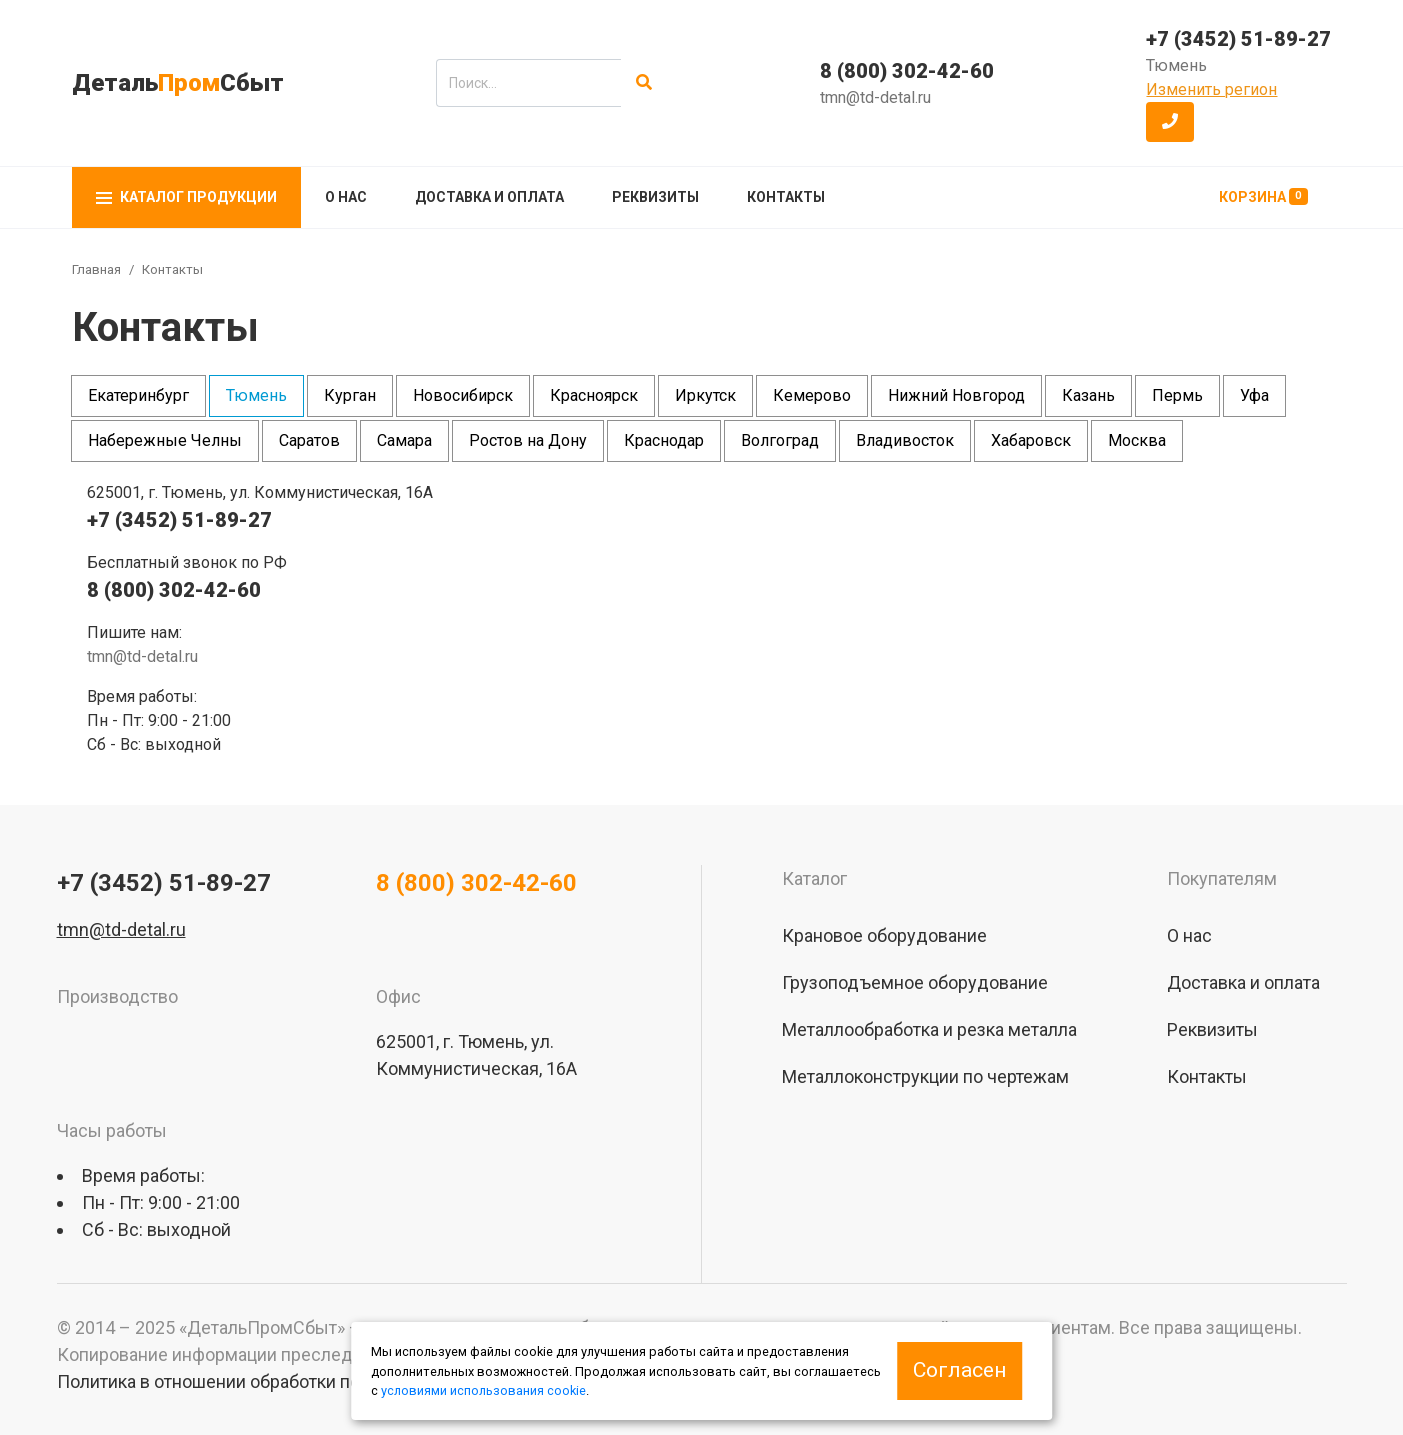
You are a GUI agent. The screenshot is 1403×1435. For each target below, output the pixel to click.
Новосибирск (463, 395)
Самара (404, 440)
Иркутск (705, 395)
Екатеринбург (138, 395)
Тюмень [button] (1176, 65)
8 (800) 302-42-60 (907, 71)
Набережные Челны (165, 440)
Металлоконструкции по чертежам (925, 1076)
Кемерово (812, 395)
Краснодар (664, 440)
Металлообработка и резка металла (929, 1029)
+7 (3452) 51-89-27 (1238, 39)
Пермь (1177, 395)
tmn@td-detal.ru (875, 97)
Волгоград (780, 440)
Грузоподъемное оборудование (915, 982)
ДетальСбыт (178, 83)
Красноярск (594, 395)
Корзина (1263, 196)
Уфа (1254, 395)
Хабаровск (1031, 440)
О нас (346, 197)
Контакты (786, 197)
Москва (1137, 440)
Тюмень (256, 395)
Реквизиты (655, 197)
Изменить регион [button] (1211, 89)
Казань (1088, 395)
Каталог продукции (186, 197)
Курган (350, 395)
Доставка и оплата (489, 197)
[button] (1170, 122)
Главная (96, 269)
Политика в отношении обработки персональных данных (293, 1381)
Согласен (959, 1370)
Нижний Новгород (956, 395)
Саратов (309, 440)
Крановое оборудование (884, 935)
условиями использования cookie (483, 1390)
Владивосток (905, 440)
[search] (528, 83)
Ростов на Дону (528, 440)
